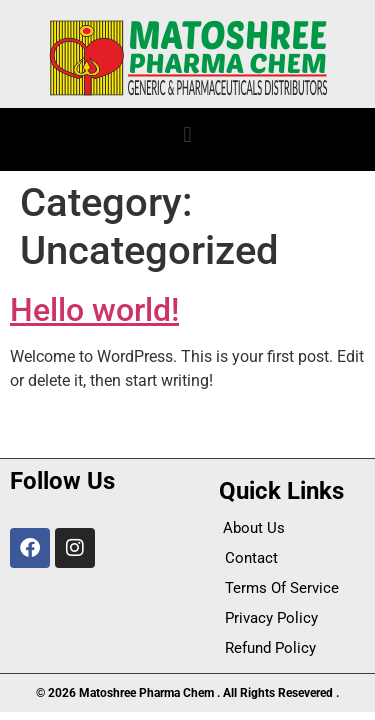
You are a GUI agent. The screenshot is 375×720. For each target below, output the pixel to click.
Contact (251, 558)
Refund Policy (270, 648)
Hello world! (94, 310)
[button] (187, 134)
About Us (254, 528)
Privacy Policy (271, 618)
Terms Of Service (282, 588)
